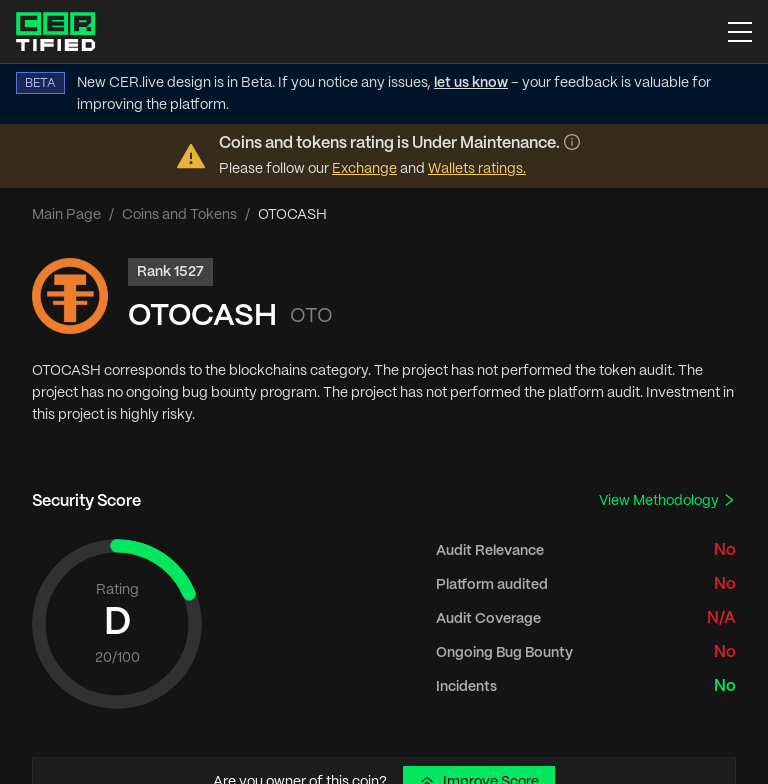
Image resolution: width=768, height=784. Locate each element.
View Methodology (667, 500)
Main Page (66, 215)
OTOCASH (202, 316)
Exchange (364, 169)
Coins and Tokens (179, 215)
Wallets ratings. (477, 169)
